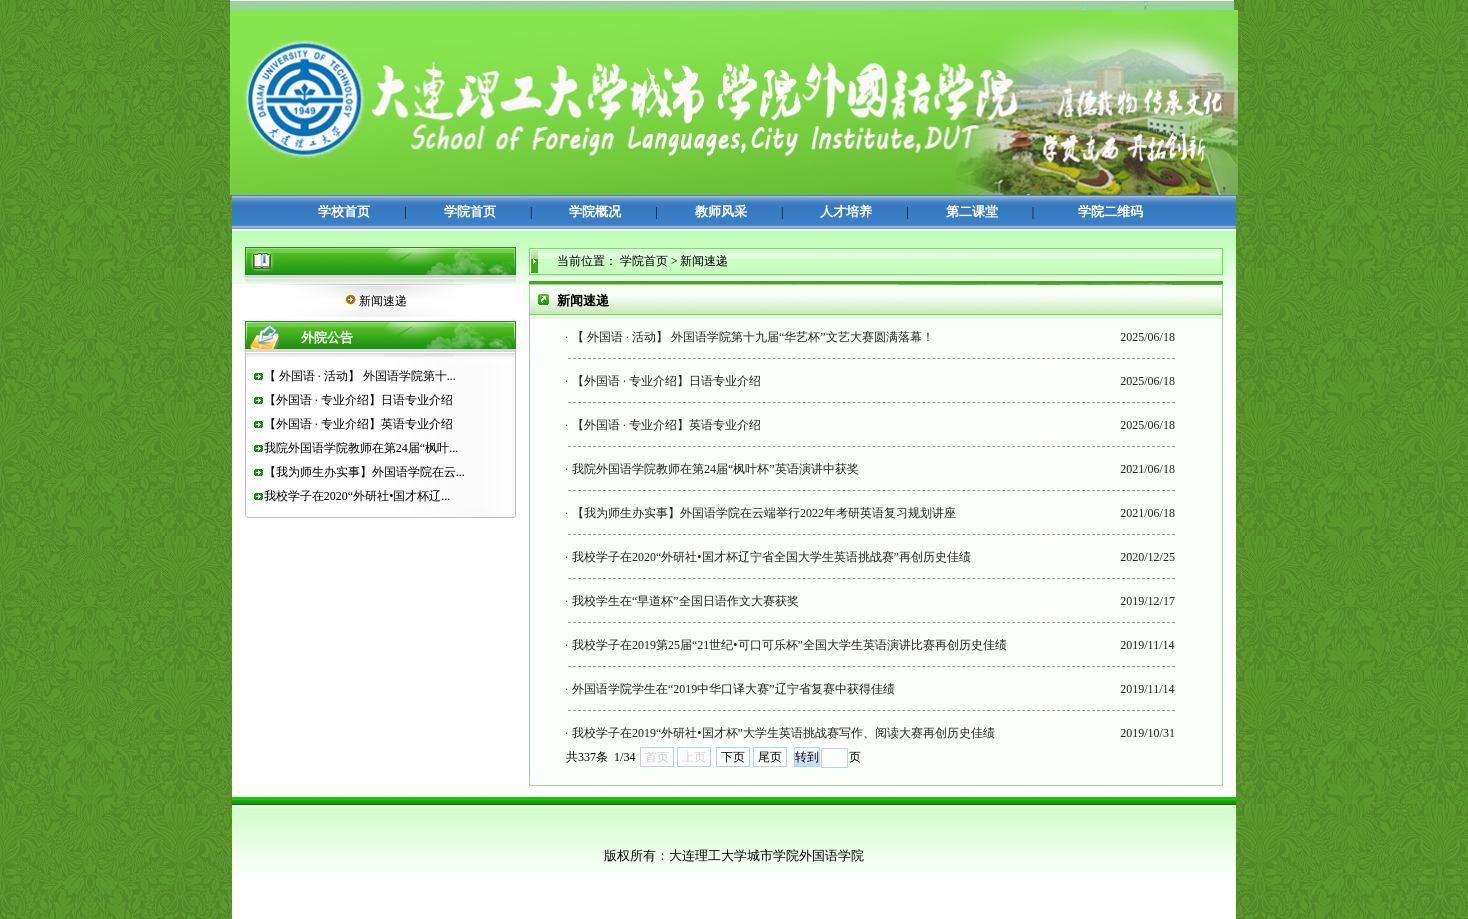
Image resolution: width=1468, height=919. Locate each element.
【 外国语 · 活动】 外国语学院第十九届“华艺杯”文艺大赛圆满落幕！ (753, 337)
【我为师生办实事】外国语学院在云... (364, 472)
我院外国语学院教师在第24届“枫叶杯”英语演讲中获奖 (715, 469)
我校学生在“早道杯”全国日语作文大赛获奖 (685, 601)
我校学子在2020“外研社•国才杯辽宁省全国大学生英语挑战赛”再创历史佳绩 (771, 557)
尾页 (770, 757)
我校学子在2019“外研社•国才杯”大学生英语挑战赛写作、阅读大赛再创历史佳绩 (783, 733)
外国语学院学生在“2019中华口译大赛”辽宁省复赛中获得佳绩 (733, 689)
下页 (733, 757)
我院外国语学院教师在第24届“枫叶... (361, 448)
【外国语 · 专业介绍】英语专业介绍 (358, 424)
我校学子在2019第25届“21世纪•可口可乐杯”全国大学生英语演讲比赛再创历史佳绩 (789, 645)
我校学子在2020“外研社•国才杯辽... (357, 496)
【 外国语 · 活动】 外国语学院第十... (360, 376)
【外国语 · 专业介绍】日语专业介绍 (358, 400)
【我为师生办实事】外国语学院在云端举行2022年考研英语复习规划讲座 (764, 513)
